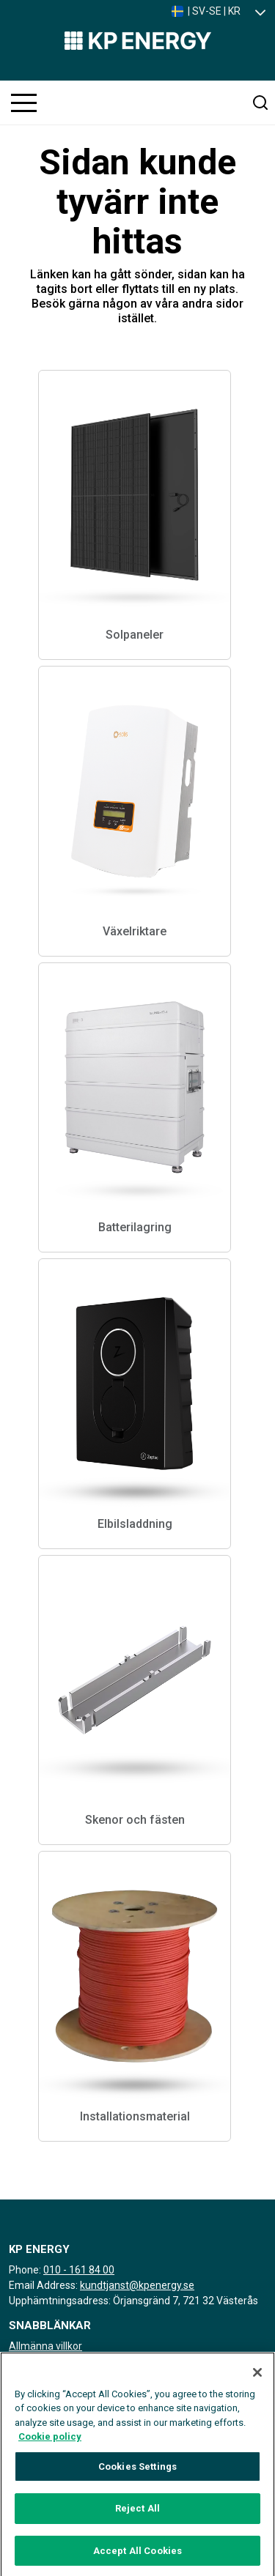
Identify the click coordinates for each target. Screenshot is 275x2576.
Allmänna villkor (45, 2346)
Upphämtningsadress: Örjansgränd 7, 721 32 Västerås (133, 2300)
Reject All (137, 2514)
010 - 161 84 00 (78, 2270)
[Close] (257, 2379)
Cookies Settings (137, 2473)
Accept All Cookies (137, 2557)
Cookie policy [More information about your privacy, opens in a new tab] (49, 2443)
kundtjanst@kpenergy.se (137, 2285)
